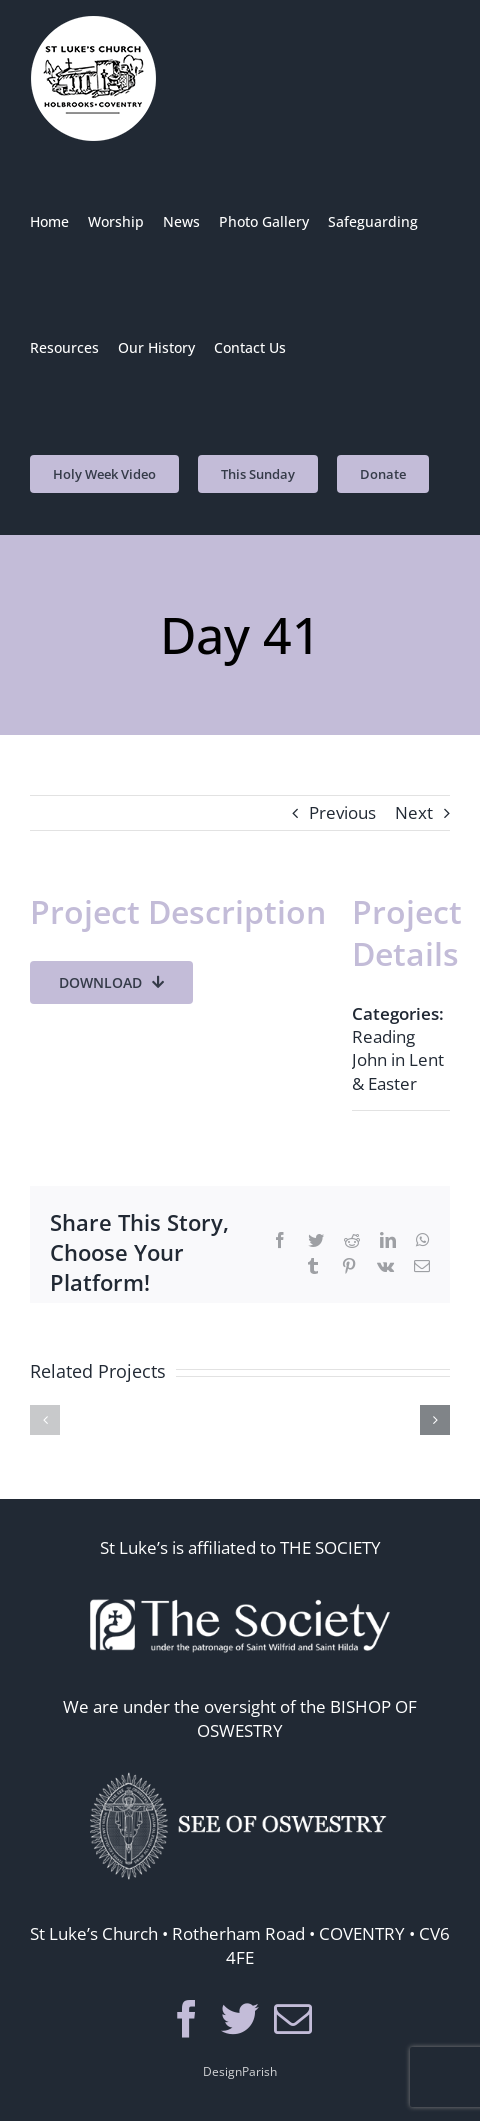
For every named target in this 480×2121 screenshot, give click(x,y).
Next (414, 812)
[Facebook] (187, 2019)
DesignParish (240, 2071)
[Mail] (293, 2019)
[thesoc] (240, 1585)
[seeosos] (240, 1768)
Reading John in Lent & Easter (398, 1059)
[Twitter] (240, 2019)
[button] (45, 1420)
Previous (342, 812)
